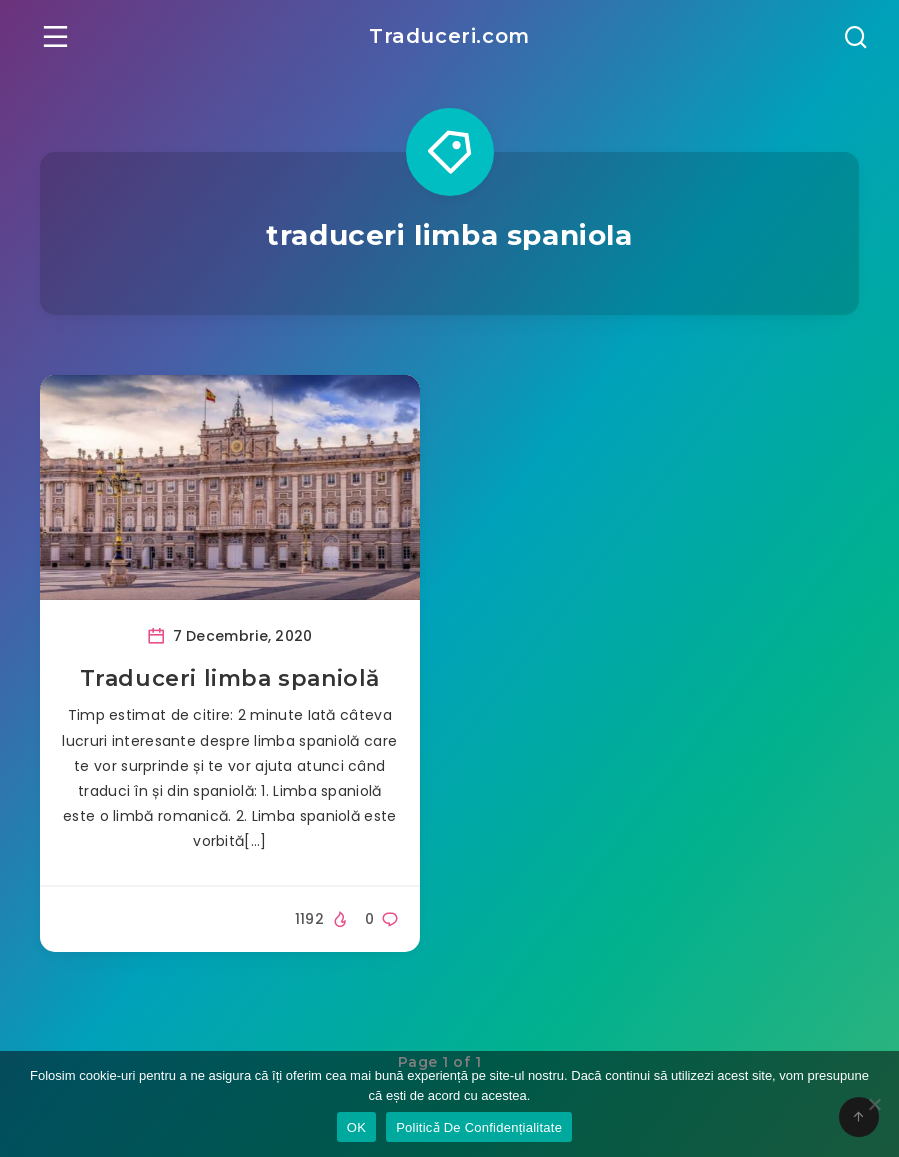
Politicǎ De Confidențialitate (479, 1127)
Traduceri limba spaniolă (230, 678)
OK (356, 1127)
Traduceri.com (449, 36)
